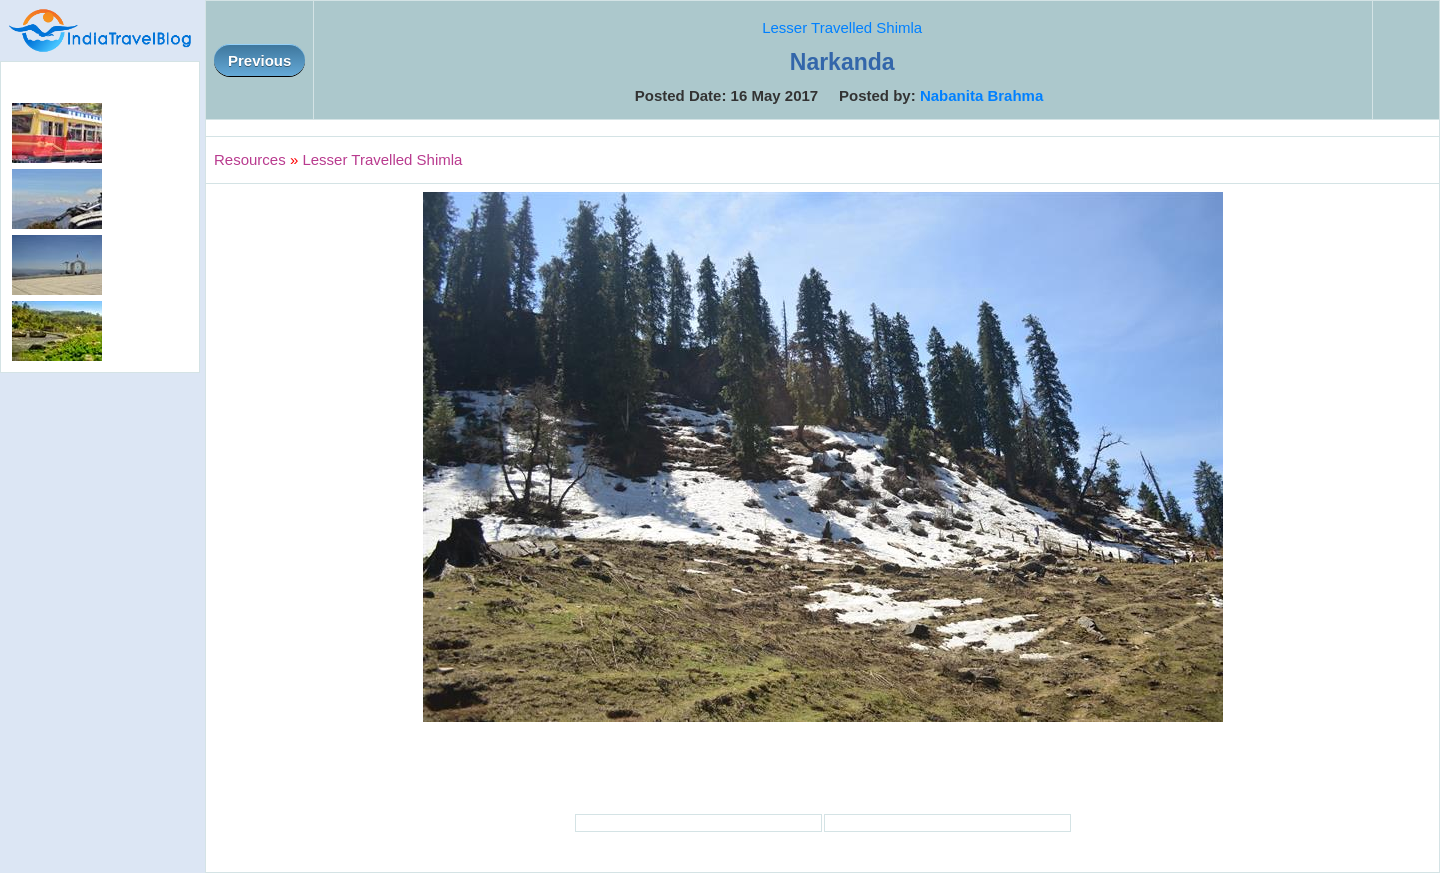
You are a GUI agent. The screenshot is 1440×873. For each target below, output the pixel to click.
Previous (259, 60)
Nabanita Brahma (981, 95)
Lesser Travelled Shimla (842, 27)
